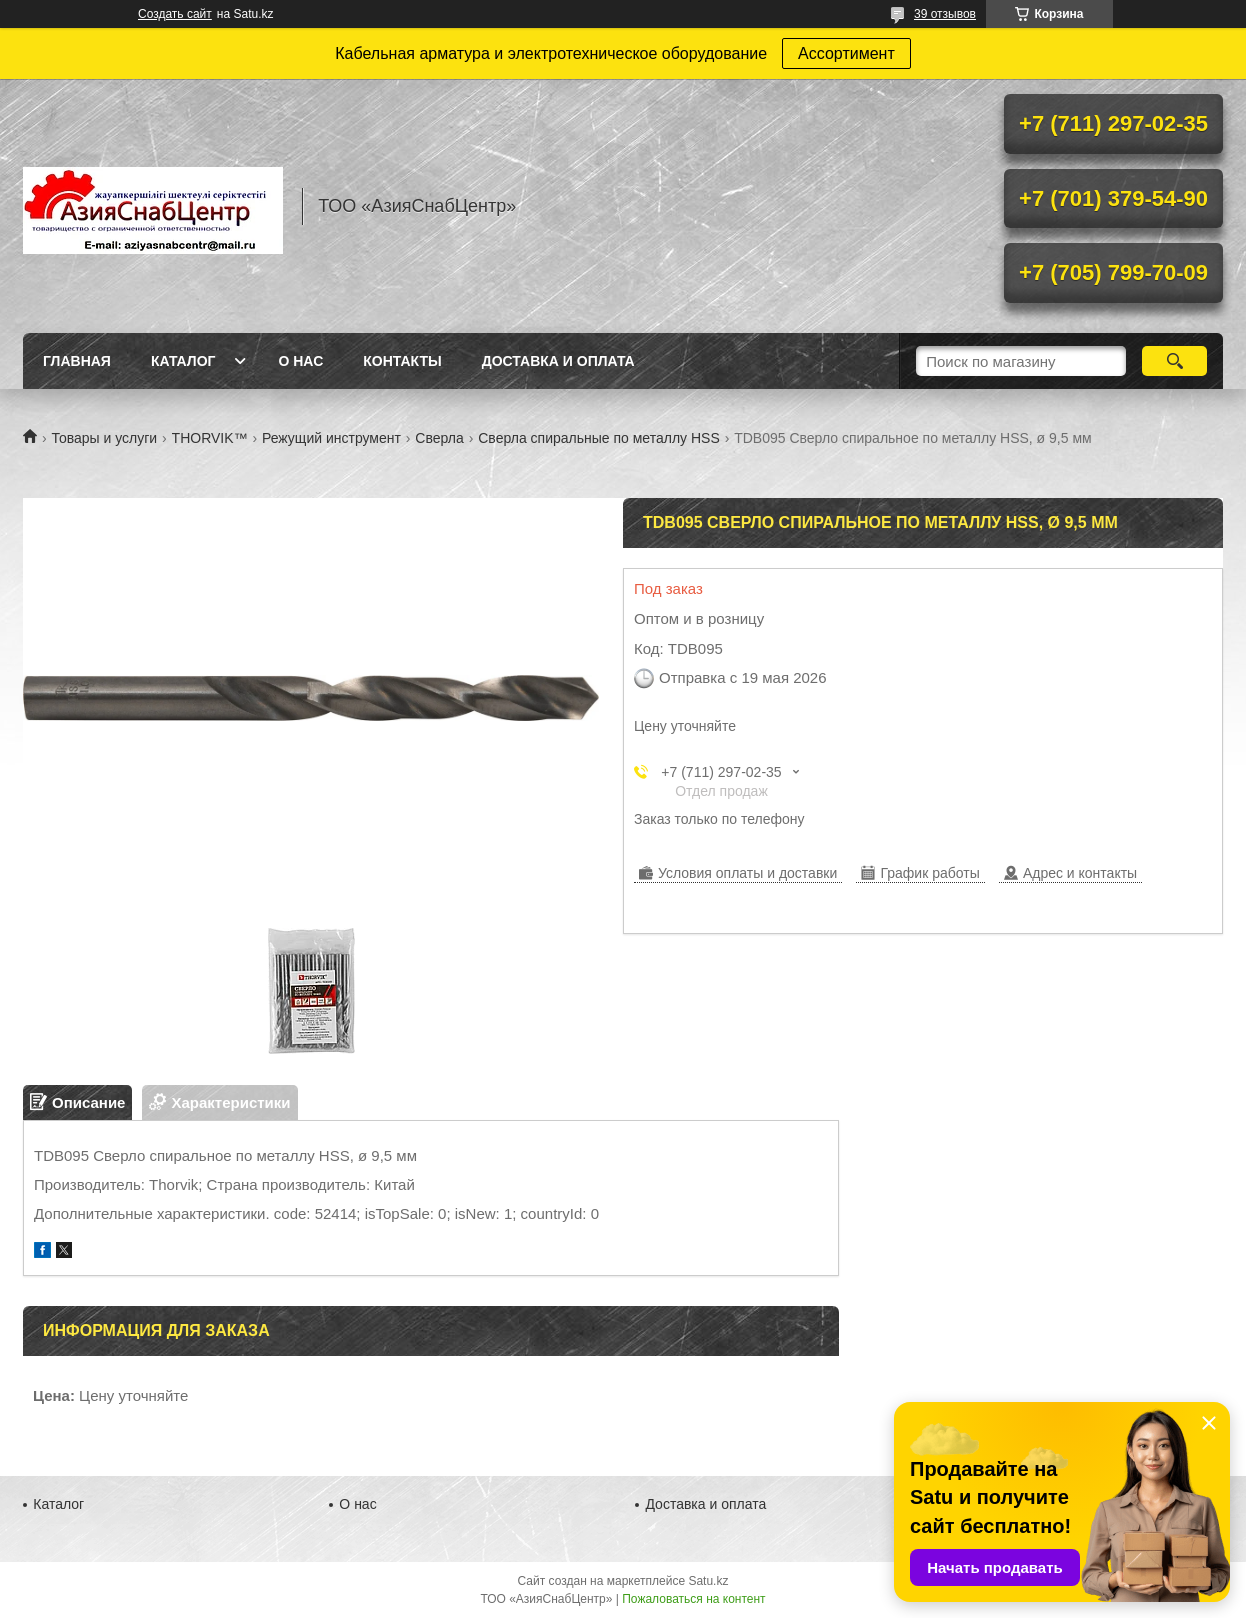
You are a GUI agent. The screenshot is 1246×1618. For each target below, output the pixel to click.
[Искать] (1174, 361)
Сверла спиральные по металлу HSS (599, 438)
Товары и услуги (104, 438)
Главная (77, 361)
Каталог (183, 361)
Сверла (439, 438)
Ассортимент (846, 53)
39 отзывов (945, 14)
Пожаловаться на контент (693, 1599)
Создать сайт (175, 14)
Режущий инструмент (331, 438)
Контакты (402, 361)
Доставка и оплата (558, 361)
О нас (300, 361)
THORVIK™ (210, 438)
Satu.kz (708, 1581)
